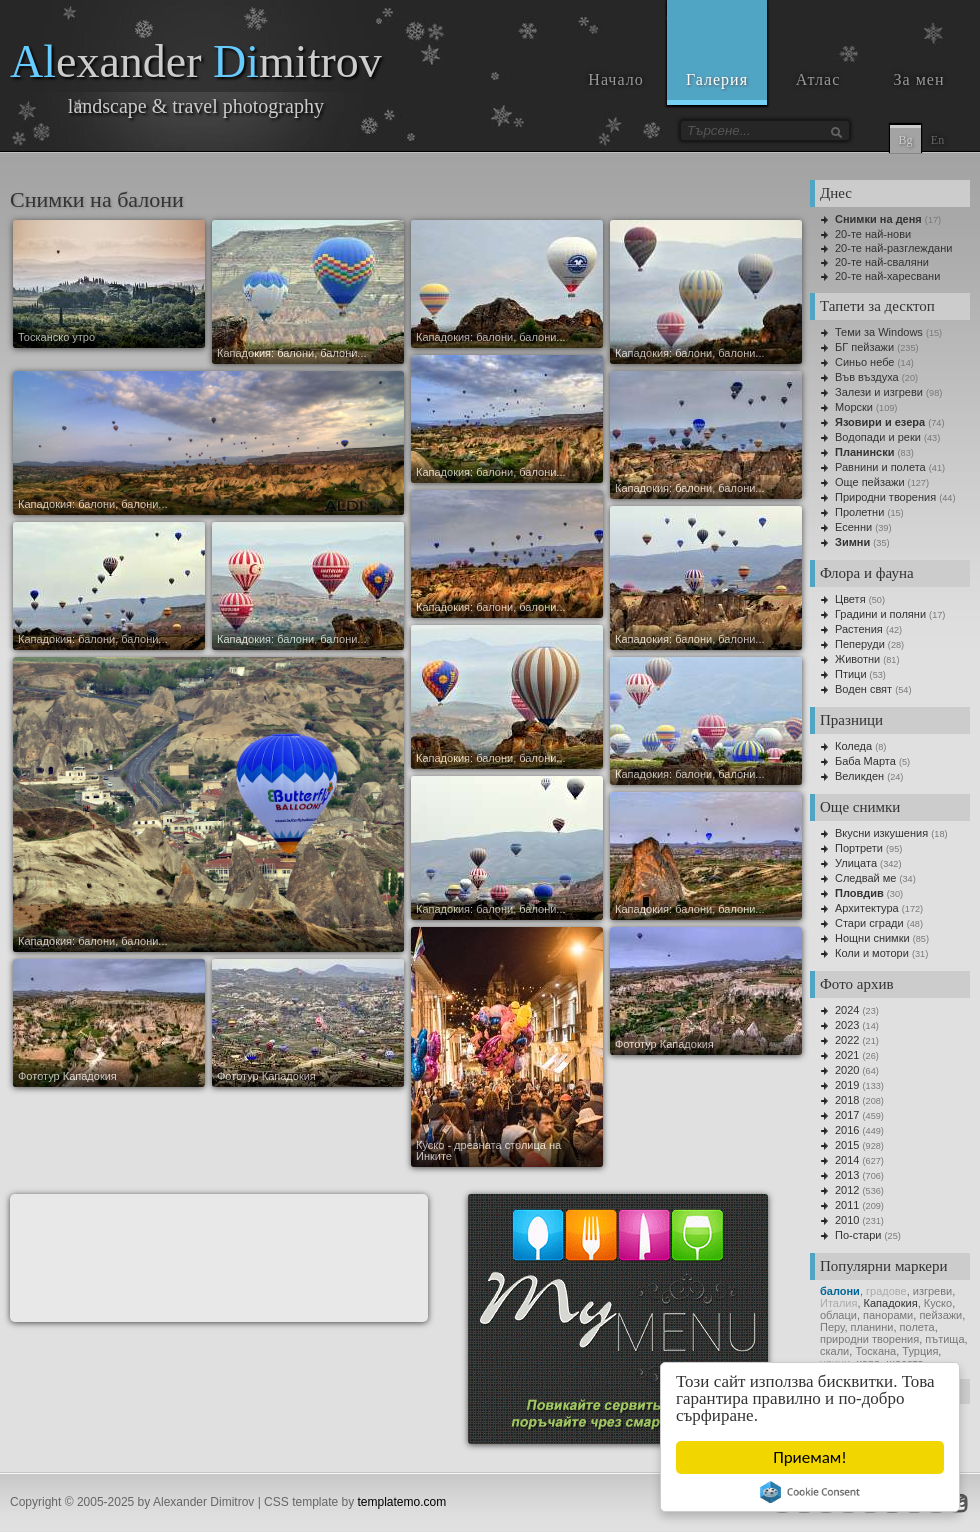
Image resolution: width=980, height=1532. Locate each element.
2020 (847, 1070)
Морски (854, 407)
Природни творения (885, 497)
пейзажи (940, 1315)
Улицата (856, 863)
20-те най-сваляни (882, 262)
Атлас (818, 79)
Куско (938, 1303)
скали (834, 1351)
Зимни (852, 542)
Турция (920, 1351)
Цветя (850, 599)
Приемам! (811, 1457)
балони (840, 1291)
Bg (905, 140)
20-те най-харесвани (887, 276)
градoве (886, 1291)
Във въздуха (867, 377)
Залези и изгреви (879, 392)
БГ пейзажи (864, 347)
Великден (859, 776)
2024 (847, 1010)
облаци (838, 1315)
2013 (847, 1175)
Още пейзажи (870, 482)
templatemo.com (402, 1502)
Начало (615, 79)
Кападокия (891, 1303)
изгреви (932, 1291)
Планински (864, 452)
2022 (847, 1040)
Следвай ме (865, 878)
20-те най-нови (873, 234)
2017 (847, 1115)
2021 (847, 1055)
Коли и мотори (872, 953)
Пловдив (859, 893)
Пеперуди (860, 644)
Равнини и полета (880, 467)
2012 (847, 1190)
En (937, 140)
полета (917, 1327)
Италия (838, 1303)
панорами (888, 1315)
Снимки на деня (878, 219)
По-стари (858, 1235)
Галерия (717, 79)
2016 (847, 1130)
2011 (847, 1205)
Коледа (853, 746)
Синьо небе (864, 362)
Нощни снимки (872, 938)
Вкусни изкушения (881, 833)
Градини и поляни (880, 614)
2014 (847, 1160)
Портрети (859, 848)
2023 (847, 1025)
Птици (851, 674)
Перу (832, 1327)
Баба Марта (865, 761)
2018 (847, 1100)
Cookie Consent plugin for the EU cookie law (811, 1492)
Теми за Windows (879, 332)
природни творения (869, 1339)
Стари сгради (869, 923)
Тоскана (875, 1351)
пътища (944, 1339)
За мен (919, 79)
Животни (857, 659)
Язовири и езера (880, 422)
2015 (847, 1145)
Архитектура (867, 908)
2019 (847, 1085)
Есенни (853, 527)
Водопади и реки (878, 437)
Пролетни (859, 512)
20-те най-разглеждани (893, 248)
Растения (859, 629)
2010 (847, 1220)
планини (872, 1327)
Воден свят (863, 689)
